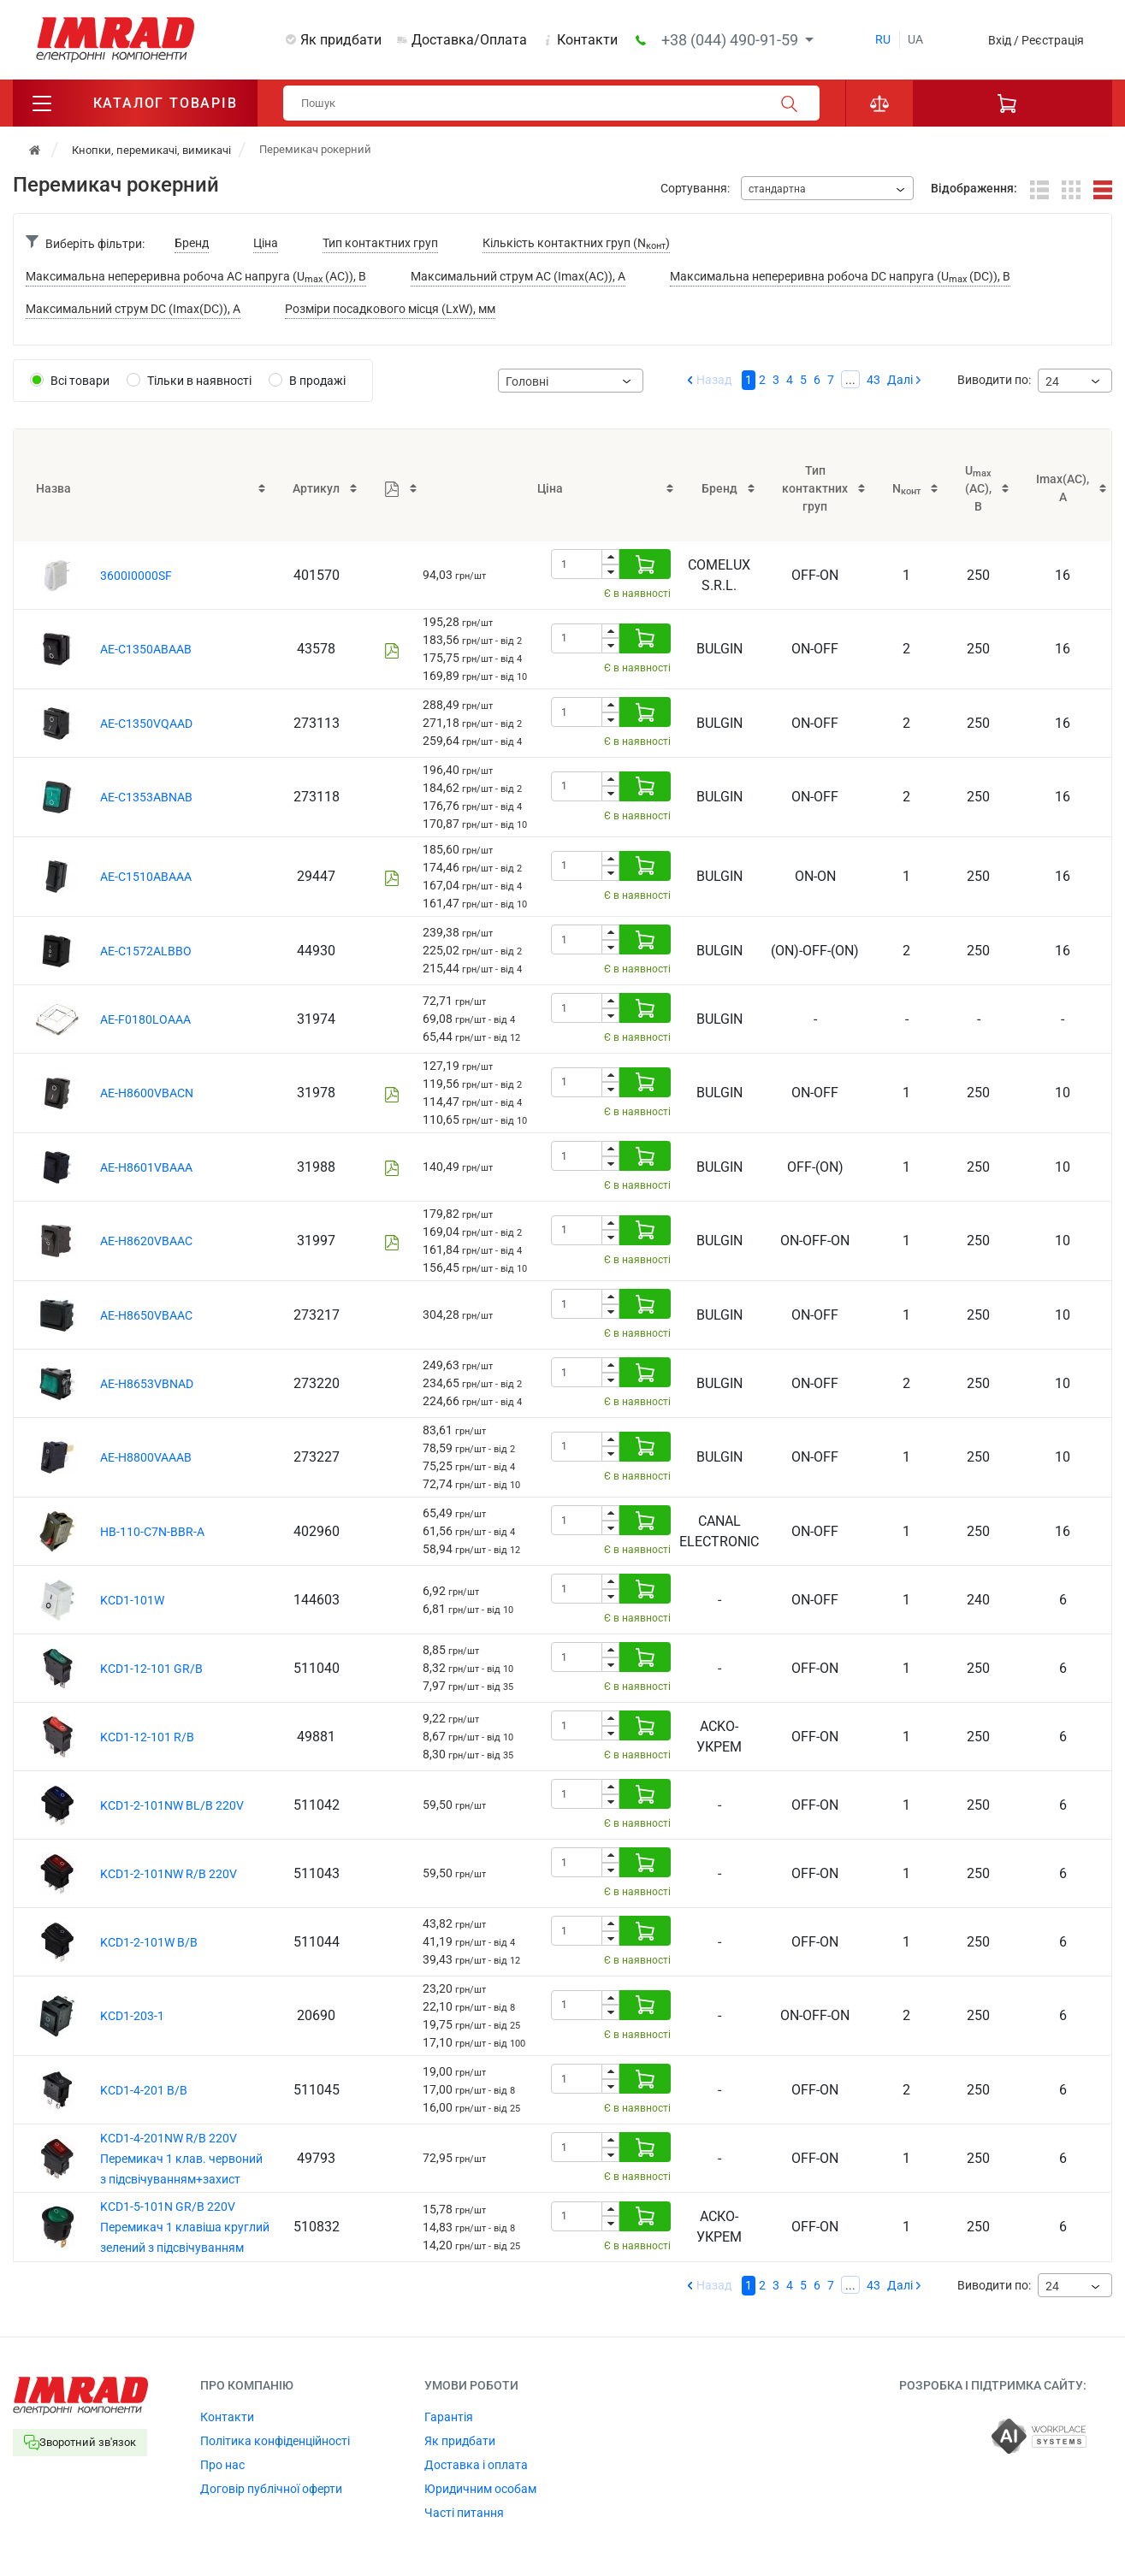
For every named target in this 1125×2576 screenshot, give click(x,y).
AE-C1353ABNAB (146, 797)
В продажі (317, 380)
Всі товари (80, 380)
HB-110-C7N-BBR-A (152, 1532)
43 (873, 380)
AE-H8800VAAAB (146, 1457)
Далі (900, 380)
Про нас (222, 2465)
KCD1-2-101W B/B (149, 1942)
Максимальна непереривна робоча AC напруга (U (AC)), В (196, 277)
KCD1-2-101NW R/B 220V (168, 1874)
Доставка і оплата (476, 2465)
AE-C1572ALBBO (146, 951)
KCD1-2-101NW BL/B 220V (172, 1805)
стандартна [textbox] (777, 189)
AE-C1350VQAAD (146, 723)
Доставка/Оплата (469, 40)
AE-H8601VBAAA (146, 1167)
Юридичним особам (480, 2489)
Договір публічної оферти (271, 2489)
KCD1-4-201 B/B (143, 2090)
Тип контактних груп (380, 243)
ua (915, 39)
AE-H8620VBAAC (146, 1241)
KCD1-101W (132, 1600)
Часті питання (464, 2513)
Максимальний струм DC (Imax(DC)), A (133, 309)
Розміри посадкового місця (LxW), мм (390, 309)
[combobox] (827, 188)
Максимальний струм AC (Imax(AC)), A (518, 276)
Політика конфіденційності (275, 2441)
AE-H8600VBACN (146, 1093)
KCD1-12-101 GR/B (151, 1668)
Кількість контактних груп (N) (576, 244)
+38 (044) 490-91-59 (731, 40)
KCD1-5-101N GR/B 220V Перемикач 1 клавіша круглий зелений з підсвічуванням (184, 2227)
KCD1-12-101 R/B (147, 1737)
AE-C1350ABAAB (146, 649)
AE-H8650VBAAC (146, 1315)
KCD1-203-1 (132, 2016)
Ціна (265, 243)
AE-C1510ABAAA (146, 876)
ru (883, 39)
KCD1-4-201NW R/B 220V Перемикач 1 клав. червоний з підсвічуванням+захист (181, 2158)
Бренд (192, 243)
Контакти (587, 40)
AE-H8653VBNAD (146, 1384)
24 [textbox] (1052, 381)
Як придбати (341, 40)
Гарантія (448, 2417)
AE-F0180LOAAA (145, 1019)
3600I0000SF (136, 575)
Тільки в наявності (199, 380)
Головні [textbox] (527, 381)
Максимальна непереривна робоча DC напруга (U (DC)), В (840, 277)
